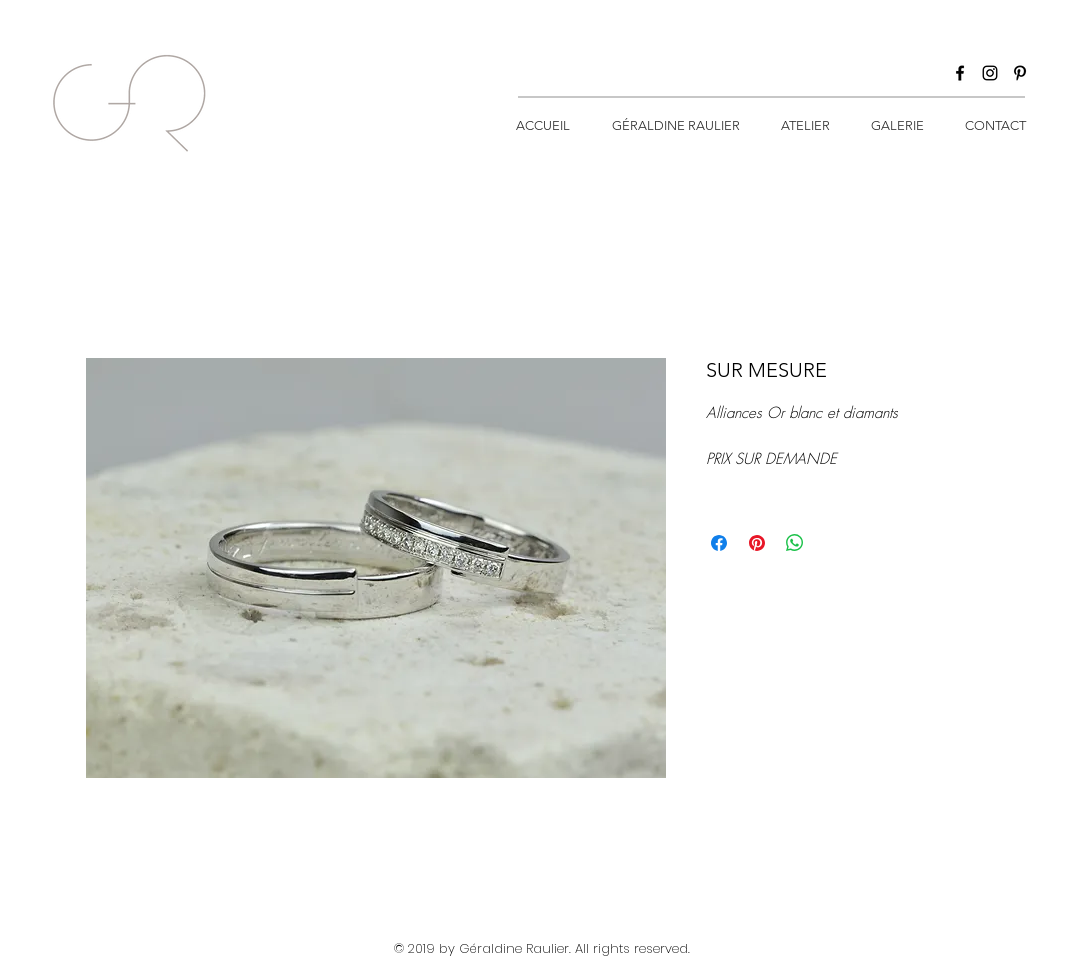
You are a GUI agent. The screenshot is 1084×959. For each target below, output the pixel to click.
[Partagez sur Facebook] (719, 543)
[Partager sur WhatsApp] (795, 543)
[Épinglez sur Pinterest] (757, 543)
